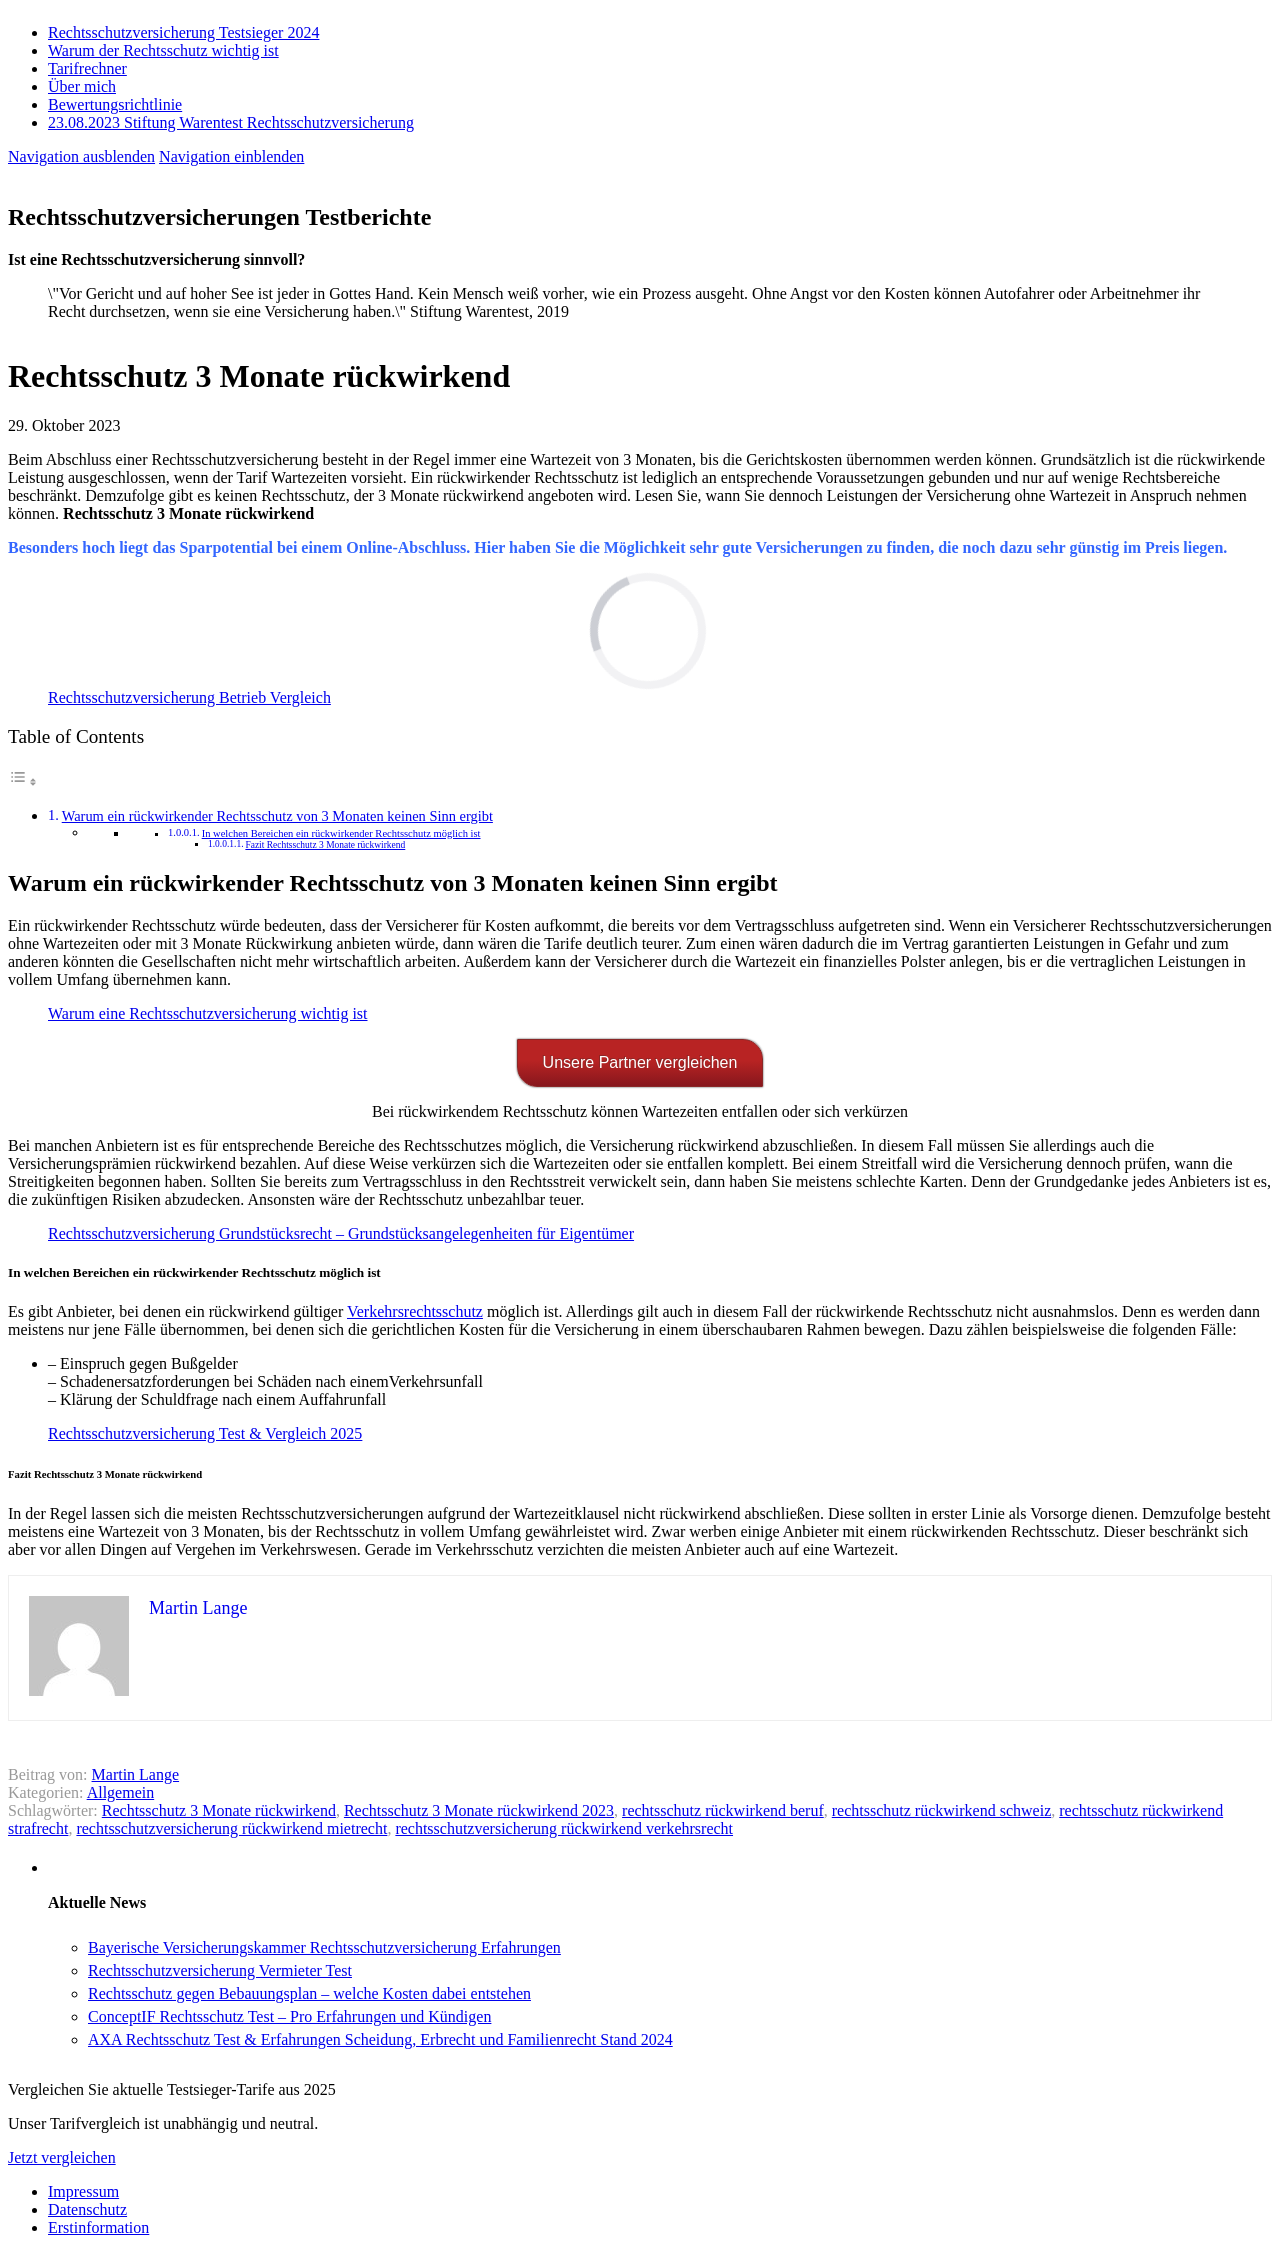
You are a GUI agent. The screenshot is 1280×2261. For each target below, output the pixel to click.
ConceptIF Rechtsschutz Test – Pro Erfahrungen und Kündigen (289, 2016)
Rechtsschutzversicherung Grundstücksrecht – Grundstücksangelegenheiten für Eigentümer (341, 1233)
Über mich (82, 86)
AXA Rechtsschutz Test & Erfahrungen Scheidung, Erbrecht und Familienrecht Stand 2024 (380, 2039)
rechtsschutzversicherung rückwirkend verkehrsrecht (564, 1828)
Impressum (83, 2191)
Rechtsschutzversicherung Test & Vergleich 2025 (205, 1433)
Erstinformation (98, 2227)
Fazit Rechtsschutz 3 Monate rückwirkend (325, 845)
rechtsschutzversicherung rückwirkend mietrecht (231, 1828)
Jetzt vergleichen (62, 2157)
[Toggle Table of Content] (23, 781)
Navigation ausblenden (81, 156)
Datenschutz (87, 2209)
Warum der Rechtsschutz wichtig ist (163, 50)
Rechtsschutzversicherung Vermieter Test (220, 1970)
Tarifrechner (87, 68)
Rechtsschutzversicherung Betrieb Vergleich (189, 697)
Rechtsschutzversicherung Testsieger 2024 (183, 32)
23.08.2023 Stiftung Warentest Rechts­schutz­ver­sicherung (231, 122)
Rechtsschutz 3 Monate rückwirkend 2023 (479, 1810)
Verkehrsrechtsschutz (415, 1311)
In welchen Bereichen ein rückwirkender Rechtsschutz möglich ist (341, 833)
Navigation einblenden (231, 156)
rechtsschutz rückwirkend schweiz (941, 1810)
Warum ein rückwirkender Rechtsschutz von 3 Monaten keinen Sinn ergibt (277, 816)
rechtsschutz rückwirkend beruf (723, 1810)
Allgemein (121, 1792)
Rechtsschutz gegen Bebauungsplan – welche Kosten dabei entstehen (309, 1993)
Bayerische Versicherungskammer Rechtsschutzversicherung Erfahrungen (324, 1947)
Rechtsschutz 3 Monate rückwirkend (219, 1810)
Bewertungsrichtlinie (115, 104)
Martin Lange (136, 1774)
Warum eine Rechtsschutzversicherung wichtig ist (208, 1013)
